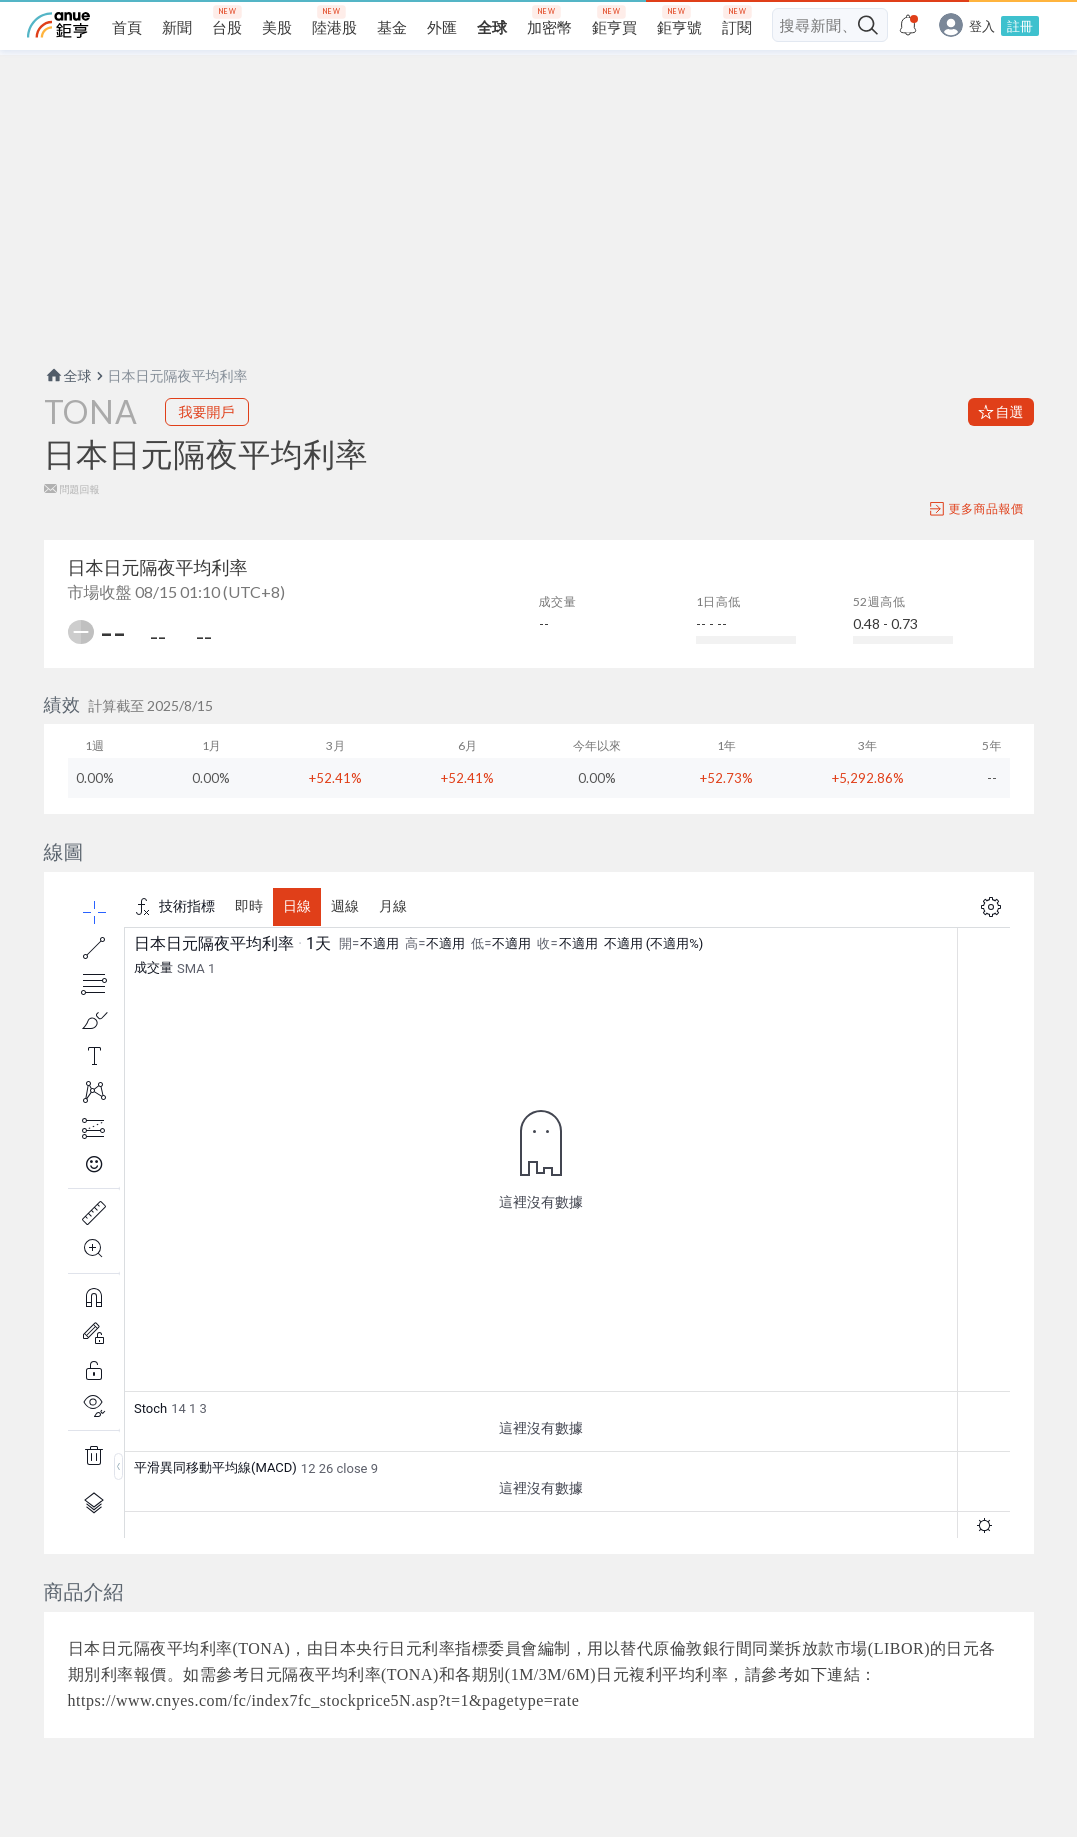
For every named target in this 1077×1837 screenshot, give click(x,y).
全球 (68, 375)
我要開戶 (207, 411)
